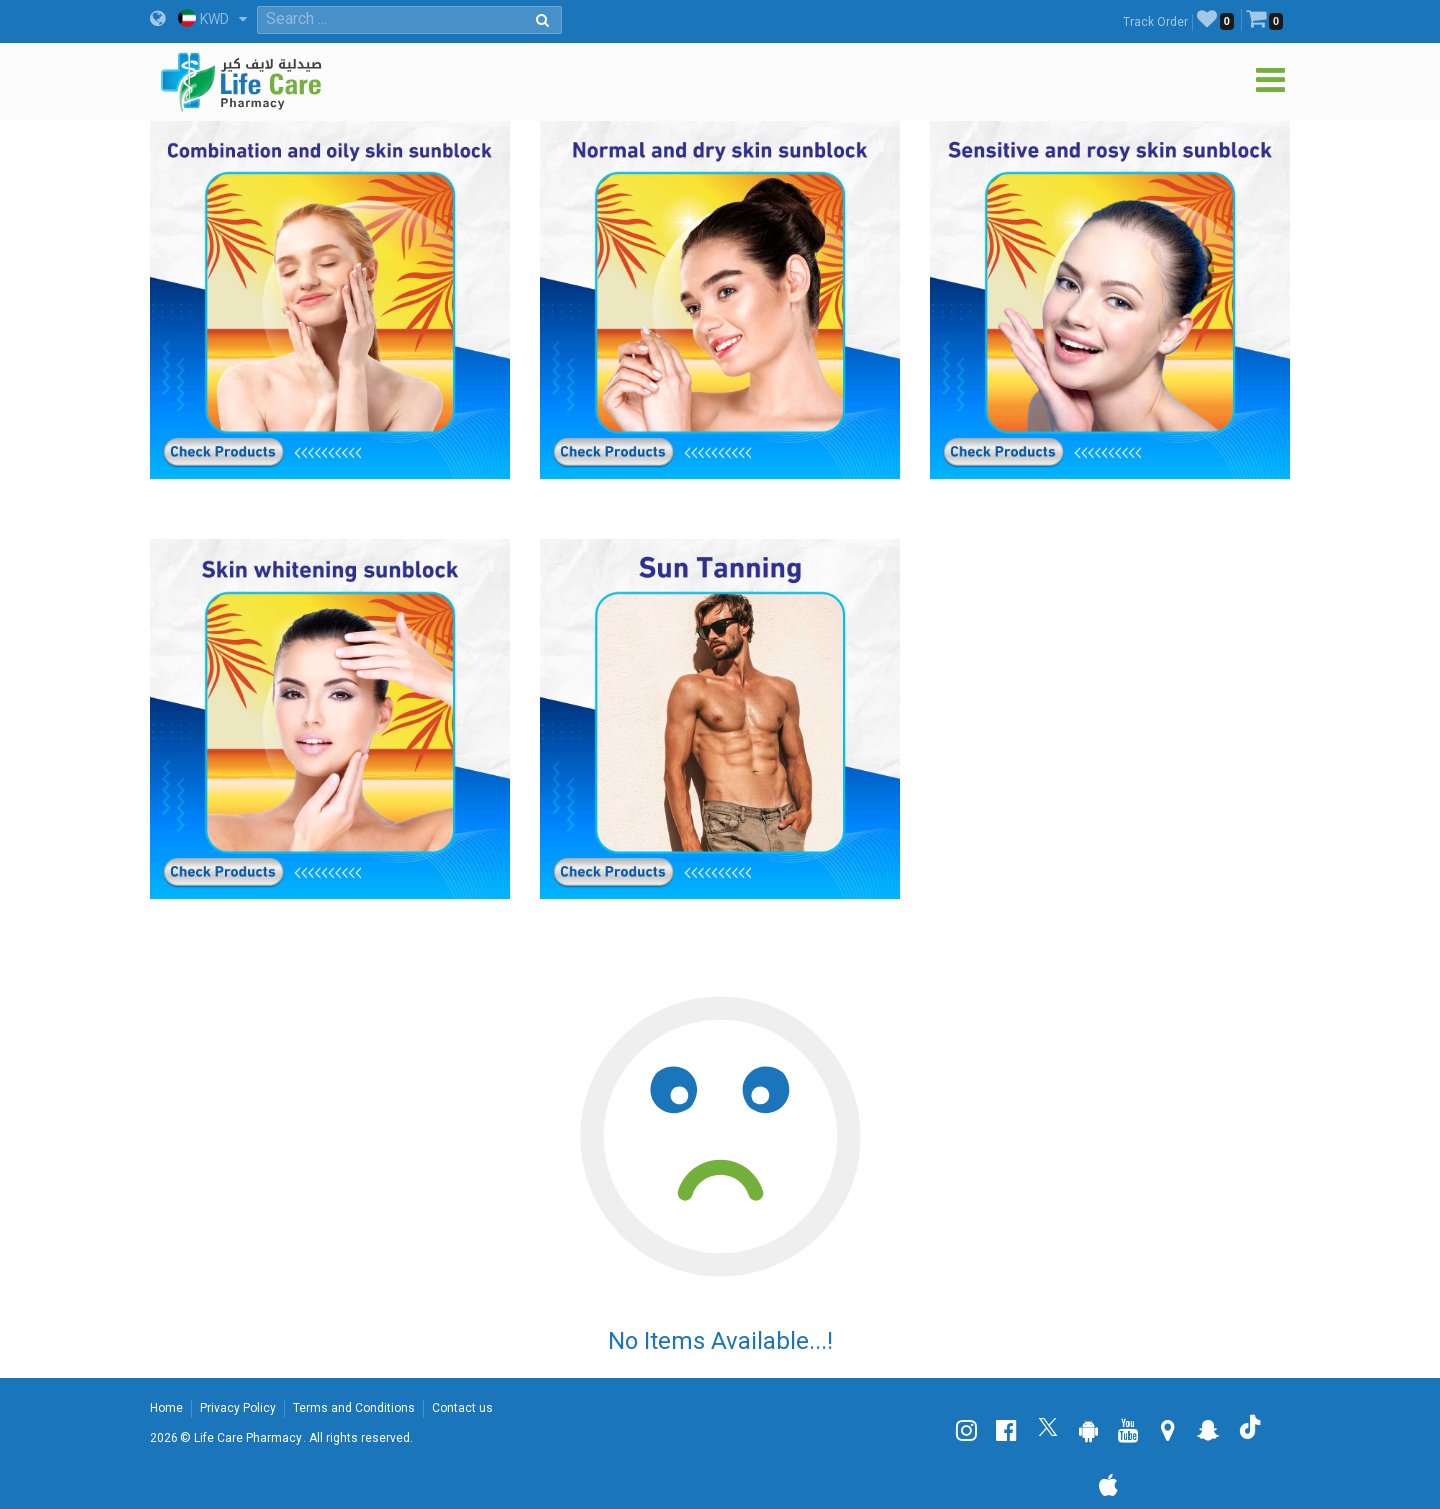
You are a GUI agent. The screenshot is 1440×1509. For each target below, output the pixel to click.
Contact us (462, 1408)
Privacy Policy (238, 1408)
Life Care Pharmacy (248, 1438)
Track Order (1155, 22)
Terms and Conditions (354, 1408)
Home (166, 1408)
